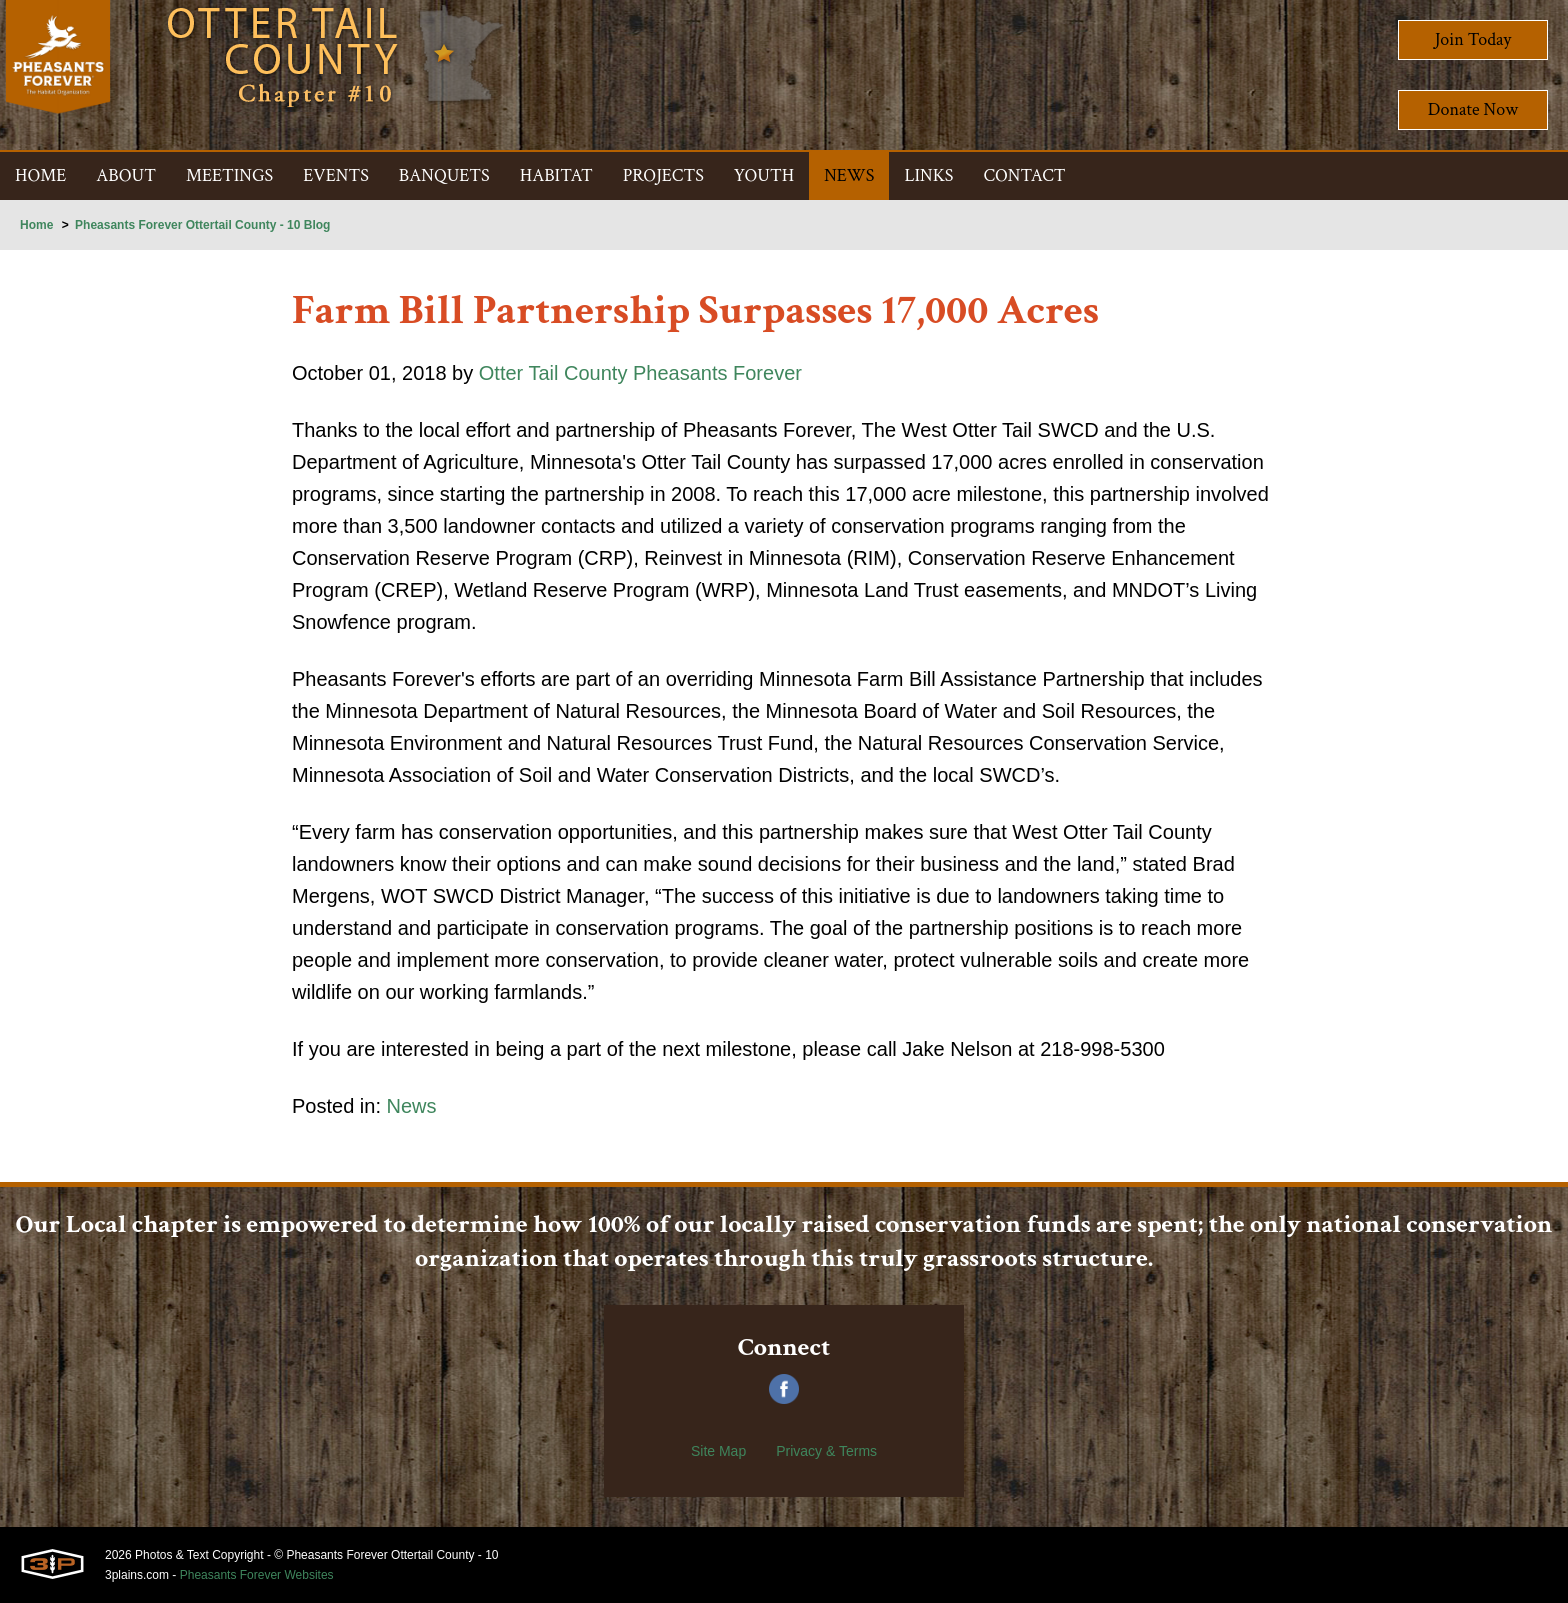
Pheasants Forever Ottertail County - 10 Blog (202, 225)
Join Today (1473, 39)
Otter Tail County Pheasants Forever (640, 373)
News (412, 1106)
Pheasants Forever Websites (257, 1575)
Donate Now (1473, 109)
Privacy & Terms (826, 1451)
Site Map (718, 1451)
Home (36, 225)
